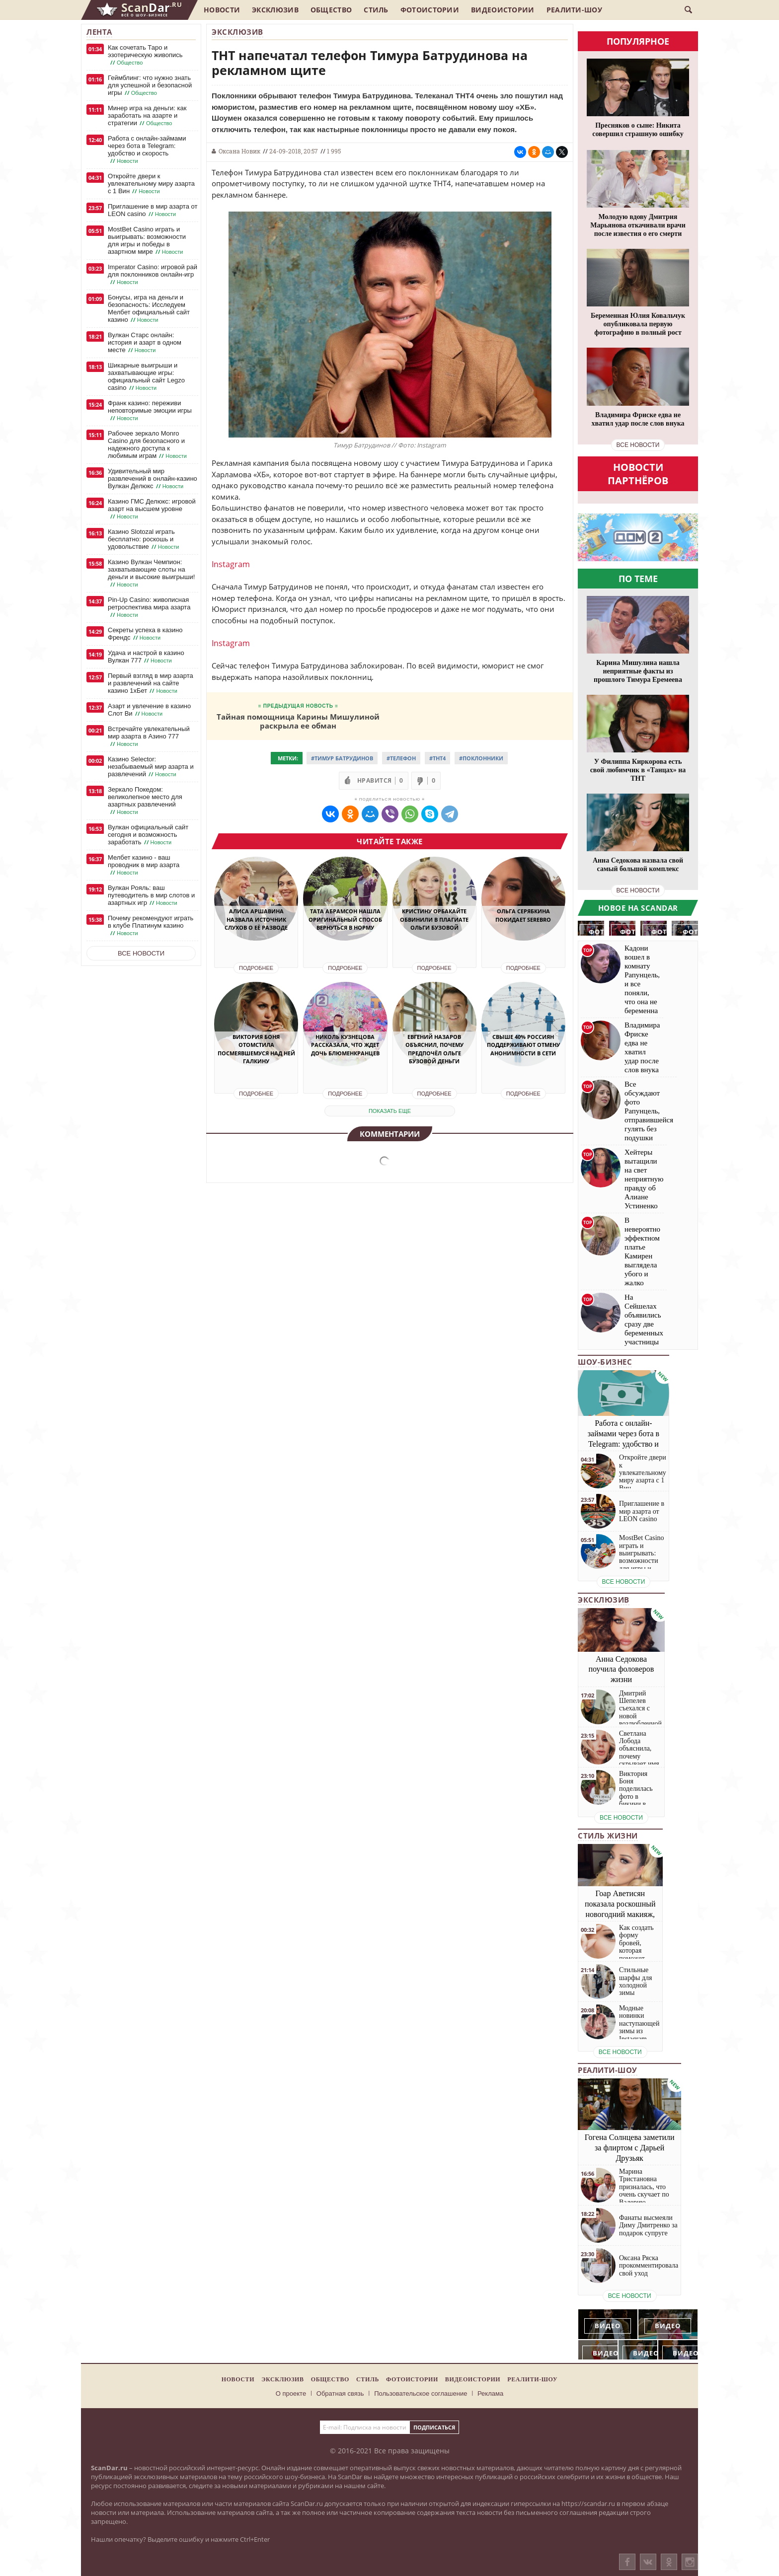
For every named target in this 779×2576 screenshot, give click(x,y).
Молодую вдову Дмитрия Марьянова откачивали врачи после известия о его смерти (638, 225)
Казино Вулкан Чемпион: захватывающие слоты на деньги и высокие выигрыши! (151, 573)
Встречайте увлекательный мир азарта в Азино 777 (149, 736)
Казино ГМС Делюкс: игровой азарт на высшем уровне (152, 509)
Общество (331, 9)
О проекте (291, 2393)
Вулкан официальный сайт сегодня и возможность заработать (148, 834)
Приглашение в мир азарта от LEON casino (152, 210)
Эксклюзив (275, 9)
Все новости (141, 953)
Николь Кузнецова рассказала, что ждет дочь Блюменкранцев (345, 1045)
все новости (638, 445)
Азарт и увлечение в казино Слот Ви (149, 710)
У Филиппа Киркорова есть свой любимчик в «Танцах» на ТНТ (638, 770)
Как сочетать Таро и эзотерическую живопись (145, 55)
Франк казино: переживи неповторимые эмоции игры (150, 410)
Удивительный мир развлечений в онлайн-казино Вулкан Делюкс (152, 478)
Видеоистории (503, 9)
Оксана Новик (239, 151)
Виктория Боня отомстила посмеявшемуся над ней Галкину (256, 1049)
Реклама (490, 2393)
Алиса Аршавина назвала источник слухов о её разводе (256, 919)
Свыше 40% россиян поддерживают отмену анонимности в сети (523, 1045)
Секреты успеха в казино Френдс (145, 634)
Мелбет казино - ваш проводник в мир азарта (143, 865)
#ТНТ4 (437, 758)
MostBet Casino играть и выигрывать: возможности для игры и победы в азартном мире (147, 240)
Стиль (376, 9)
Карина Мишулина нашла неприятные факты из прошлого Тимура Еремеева (638, 671)
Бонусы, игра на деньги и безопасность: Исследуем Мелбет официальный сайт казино (149, 309)
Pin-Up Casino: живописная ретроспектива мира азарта (149, 607)
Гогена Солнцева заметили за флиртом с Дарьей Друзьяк (630, 2147)
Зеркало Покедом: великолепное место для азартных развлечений (145, 801)
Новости (222, 9)
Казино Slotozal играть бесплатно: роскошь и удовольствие (144, 539)
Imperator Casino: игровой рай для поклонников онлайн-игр (152, 274)
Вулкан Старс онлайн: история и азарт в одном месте (144, 342)
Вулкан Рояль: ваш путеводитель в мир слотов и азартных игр (151, 895)
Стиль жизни (608, 1835)
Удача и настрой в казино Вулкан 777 (146, 656)
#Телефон (401, 758)
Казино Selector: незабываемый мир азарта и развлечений (151, 766)
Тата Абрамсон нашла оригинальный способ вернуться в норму (345, 919)
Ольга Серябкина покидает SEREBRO (523, 915)
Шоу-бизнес (605, 1362)
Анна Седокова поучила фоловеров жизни (621, 1669)
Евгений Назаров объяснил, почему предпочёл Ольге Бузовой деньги (434, 1049)
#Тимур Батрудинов (342, 758)
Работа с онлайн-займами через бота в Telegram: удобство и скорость (147, 150)
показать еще (390, 1111)
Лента (99, 32)
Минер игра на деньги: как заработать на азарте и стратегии (147, 115)
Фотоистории (429, 9)
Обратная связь (340, 2393)
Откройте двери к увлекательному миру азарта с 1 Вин (151, 183)
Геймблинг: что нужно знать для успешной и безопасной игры (150, 85)
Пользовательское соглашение (420, 2393)
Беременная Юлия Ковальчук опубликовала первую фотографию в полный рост (638, 324)
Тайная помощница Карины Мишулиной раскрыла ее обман (298, 721)
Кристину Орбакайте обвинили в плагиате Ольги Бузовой (434, 919)
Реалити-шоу (574, 9)
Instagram (231, 564)
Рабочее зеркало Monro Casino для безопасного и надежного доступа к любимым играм (148, 445)
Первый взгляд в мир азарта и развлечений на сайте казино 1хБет (150, 683)
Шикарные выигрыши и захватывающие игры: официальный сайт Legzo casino (146, 377)
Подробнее (256, 968)
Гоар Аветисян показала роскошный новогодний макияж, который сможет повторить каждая (620, 1914)
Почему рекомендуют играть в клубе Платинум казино (150, 925)
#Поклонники (481, 758)
